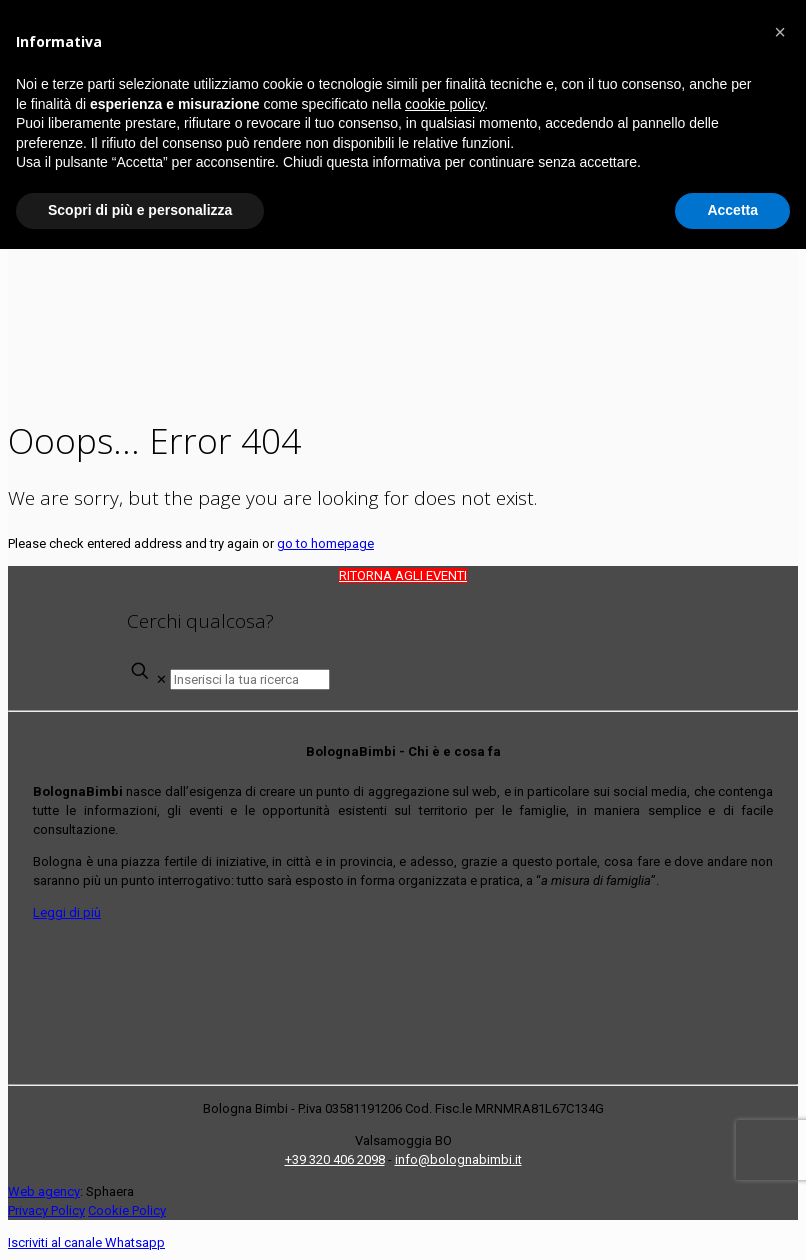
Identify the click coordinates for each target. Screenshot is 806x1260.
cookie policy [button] (444, 104)
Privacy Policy (46, 1210)
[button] (780, 32)
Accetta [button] (732, 210)
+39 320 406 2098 (335, 1159)
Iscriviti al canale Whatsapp (86, 1242)
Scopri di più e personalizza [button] (140, 210)
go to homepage (325, 543)
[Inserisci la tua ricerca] (250, 679)
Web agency (44, 1191)
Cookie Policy (127, 1210)
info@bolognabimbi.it (458, 1159)
